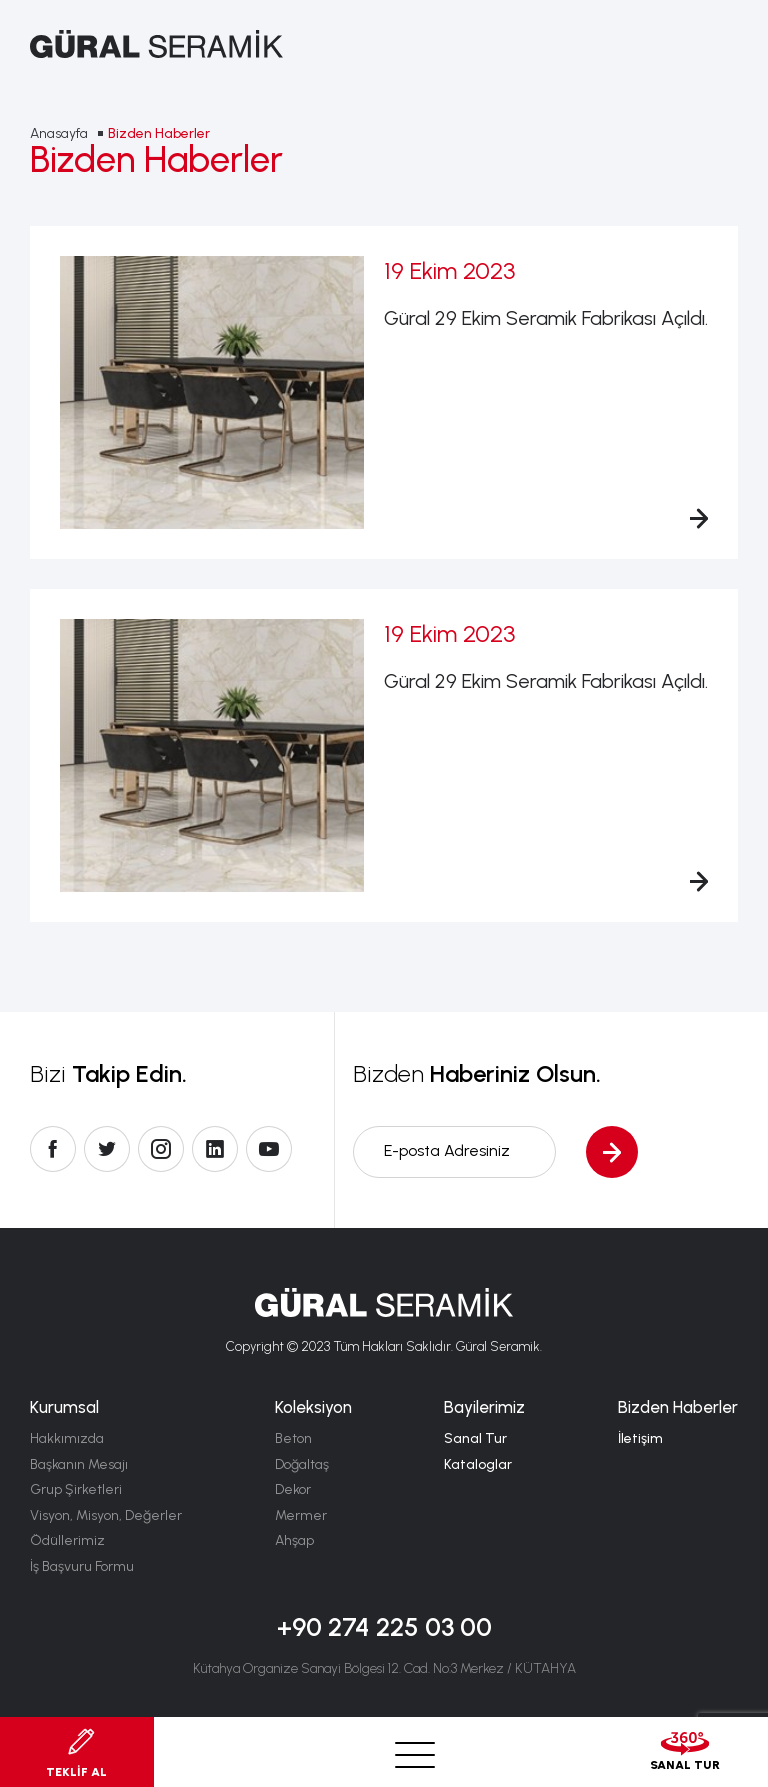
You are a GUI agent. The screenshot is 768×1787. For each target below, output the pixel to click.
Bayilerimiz (484, 1407)
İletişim (640, 1438)
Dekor (293, 1489)
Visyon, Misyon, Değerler (106, 1515)
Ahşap (294, 1540)
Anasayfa (59, 133)
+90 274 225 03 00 (384, 1627)
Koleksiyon (313, 1407)
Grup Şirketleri (76, 1489)
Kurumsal (64, 1407)
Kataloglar (478, 1464)
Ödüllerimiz (67, 1540)
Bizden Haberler (159, 133)
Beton (293, 1438)
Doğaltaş (302, 1464)
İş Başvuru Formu (82, 1566)
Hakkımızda (67, 1438)
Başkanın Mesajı (79, 1464)
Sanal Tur (475, 1438)
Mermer (301, 1515)
